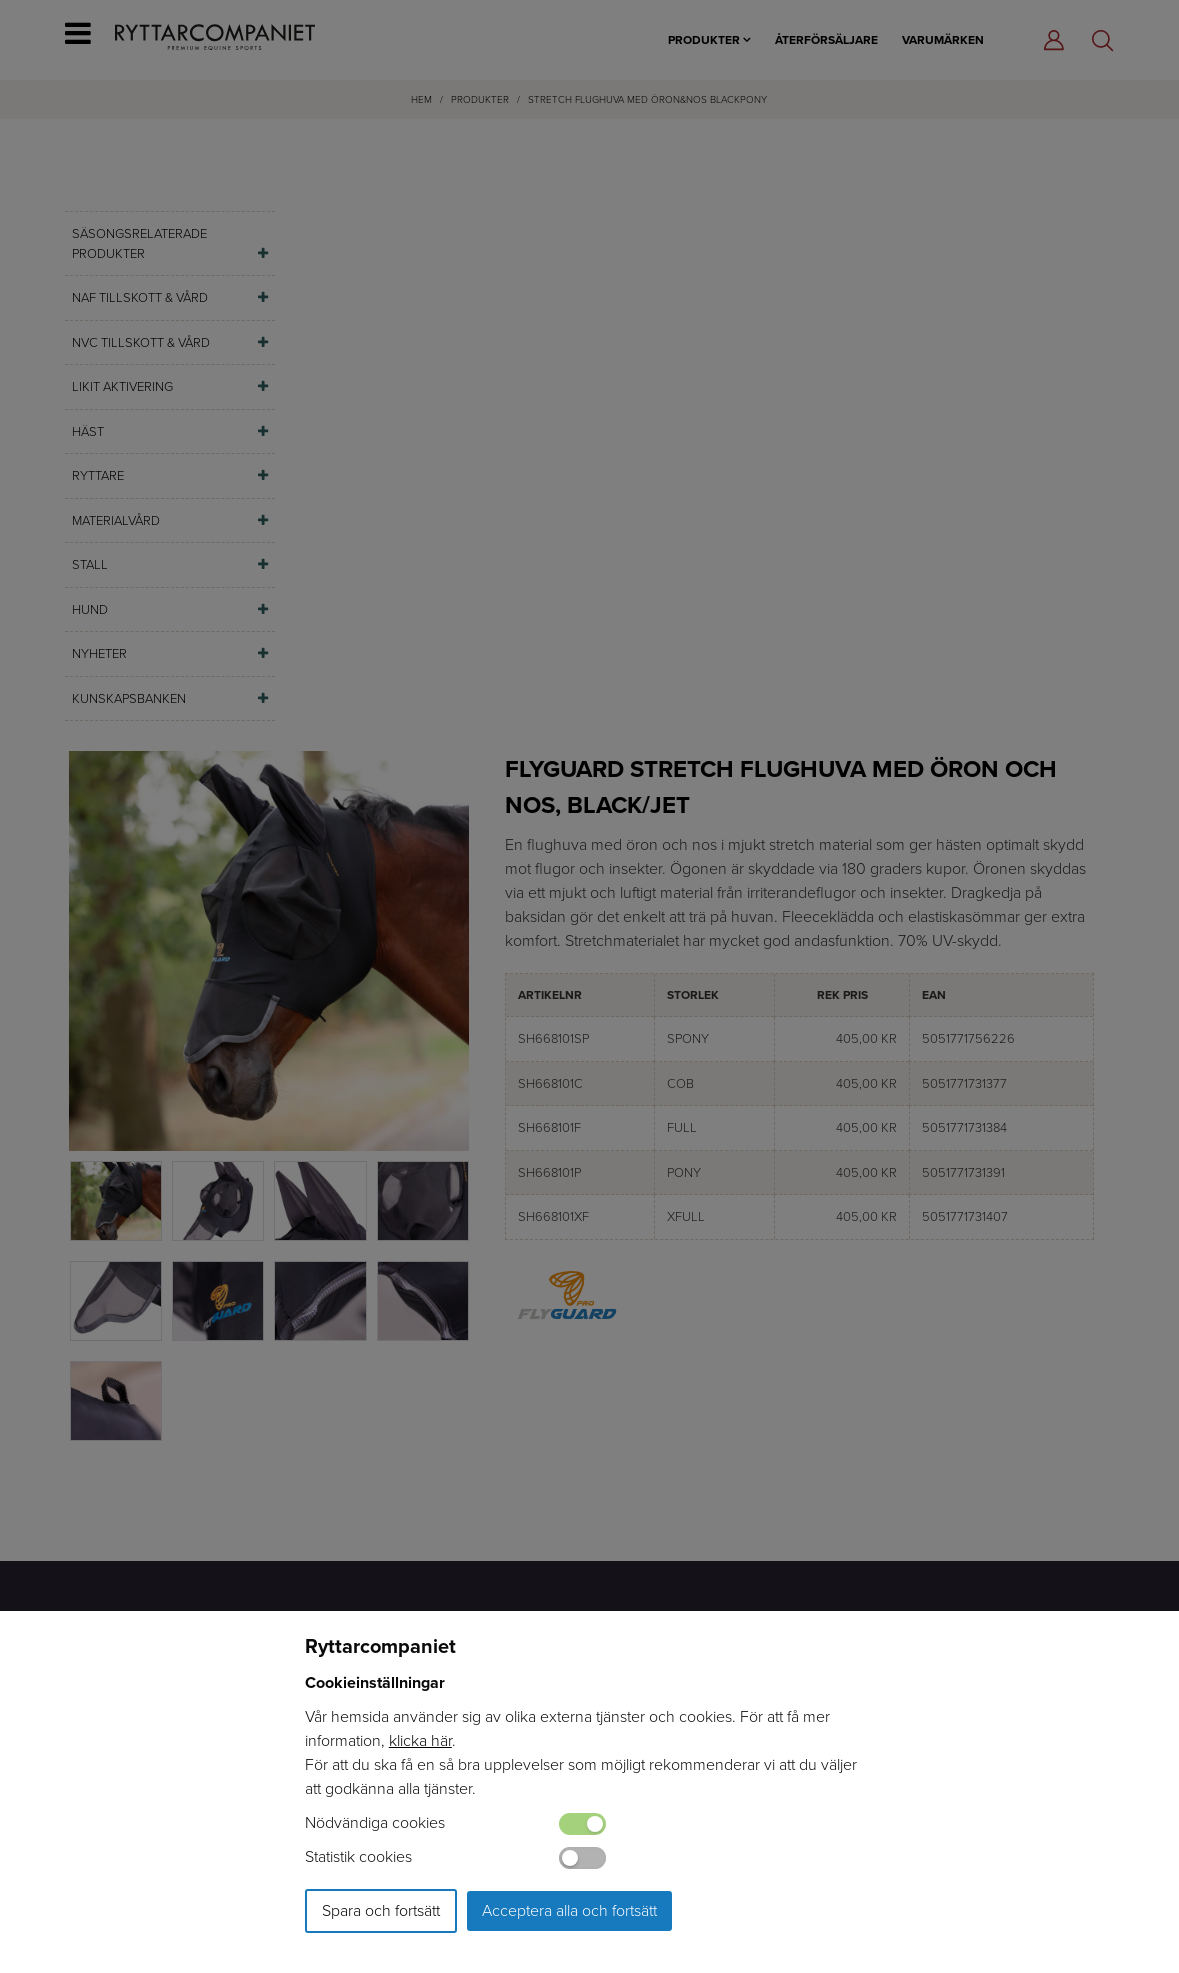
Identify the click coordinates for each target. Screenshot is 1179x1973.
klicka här (420, 1740)
